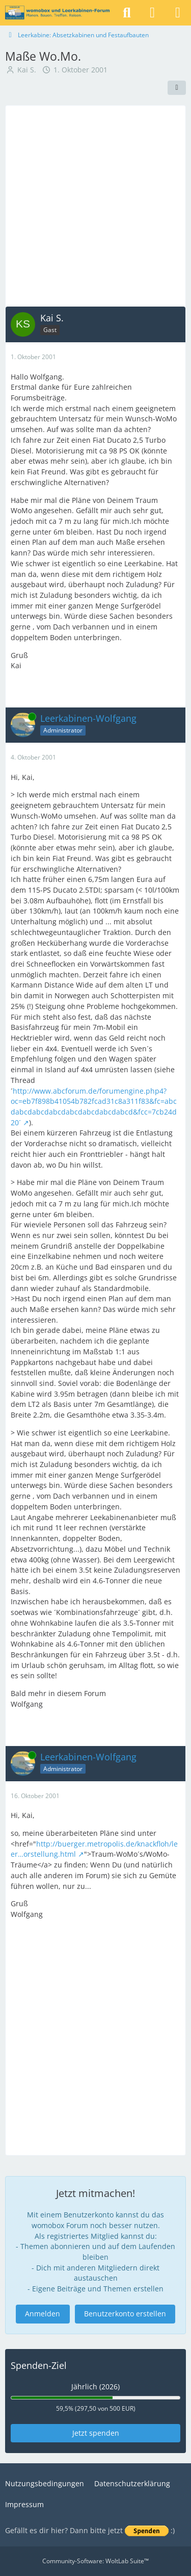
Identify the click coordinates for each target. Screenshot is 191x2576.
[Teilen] (177, 88)
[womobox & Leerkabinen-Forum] (57, 13)
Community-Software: (95, 2561)
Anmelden (42, 2313)
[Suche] (127, 13)
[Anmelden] (152, 13)
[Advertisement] (95, 205)
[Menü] (178, 13)
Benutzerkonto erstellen (125, 2313)
